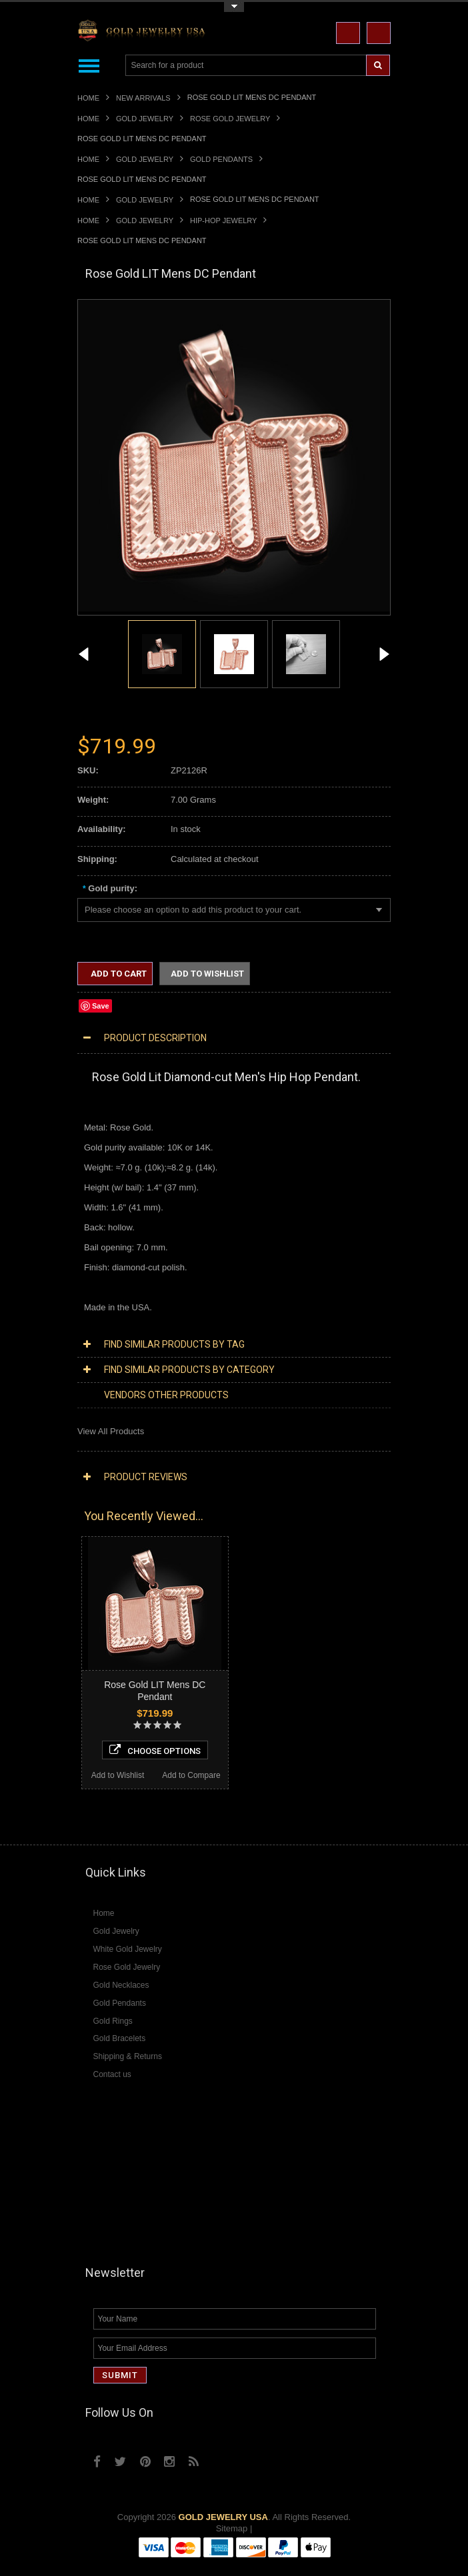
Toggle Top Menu (234, 7)
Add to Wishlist (207, 974)
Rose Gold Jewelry (230, 119)
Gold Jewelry (144, 119)
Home (88, 98)
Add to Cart (118, 974)
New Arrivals (143, 98)
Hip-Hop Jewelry (223, 220)
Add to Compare (191, 1775)
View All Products (110, 1431)
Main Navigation (89, 65)
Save (100, 1006)
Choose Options (155, 1750)
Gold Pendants (221, 159)
